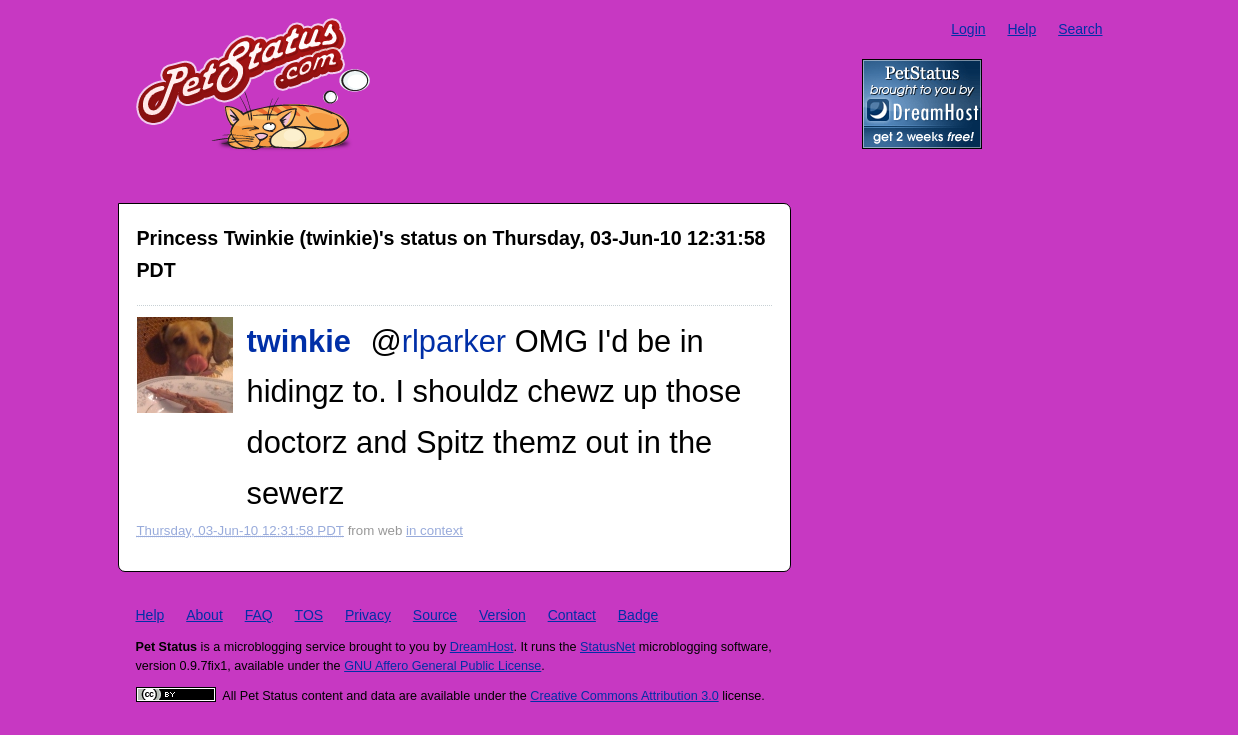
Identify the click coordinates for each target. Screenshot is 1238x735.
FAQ (259, 615)
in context (434, 530)
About (204, 615)
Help (1021, 29)
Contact (572, 615)
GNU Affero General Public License (442, 666)
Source (435, 615)
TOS (309, 615)
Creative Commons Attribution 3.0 (624, 696)
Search (1080, 29)
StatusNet (607, 647)
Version (502, 615)
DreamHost (482, 647)
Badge (638, 615)
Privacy (368, 615)
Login (968, 29)
